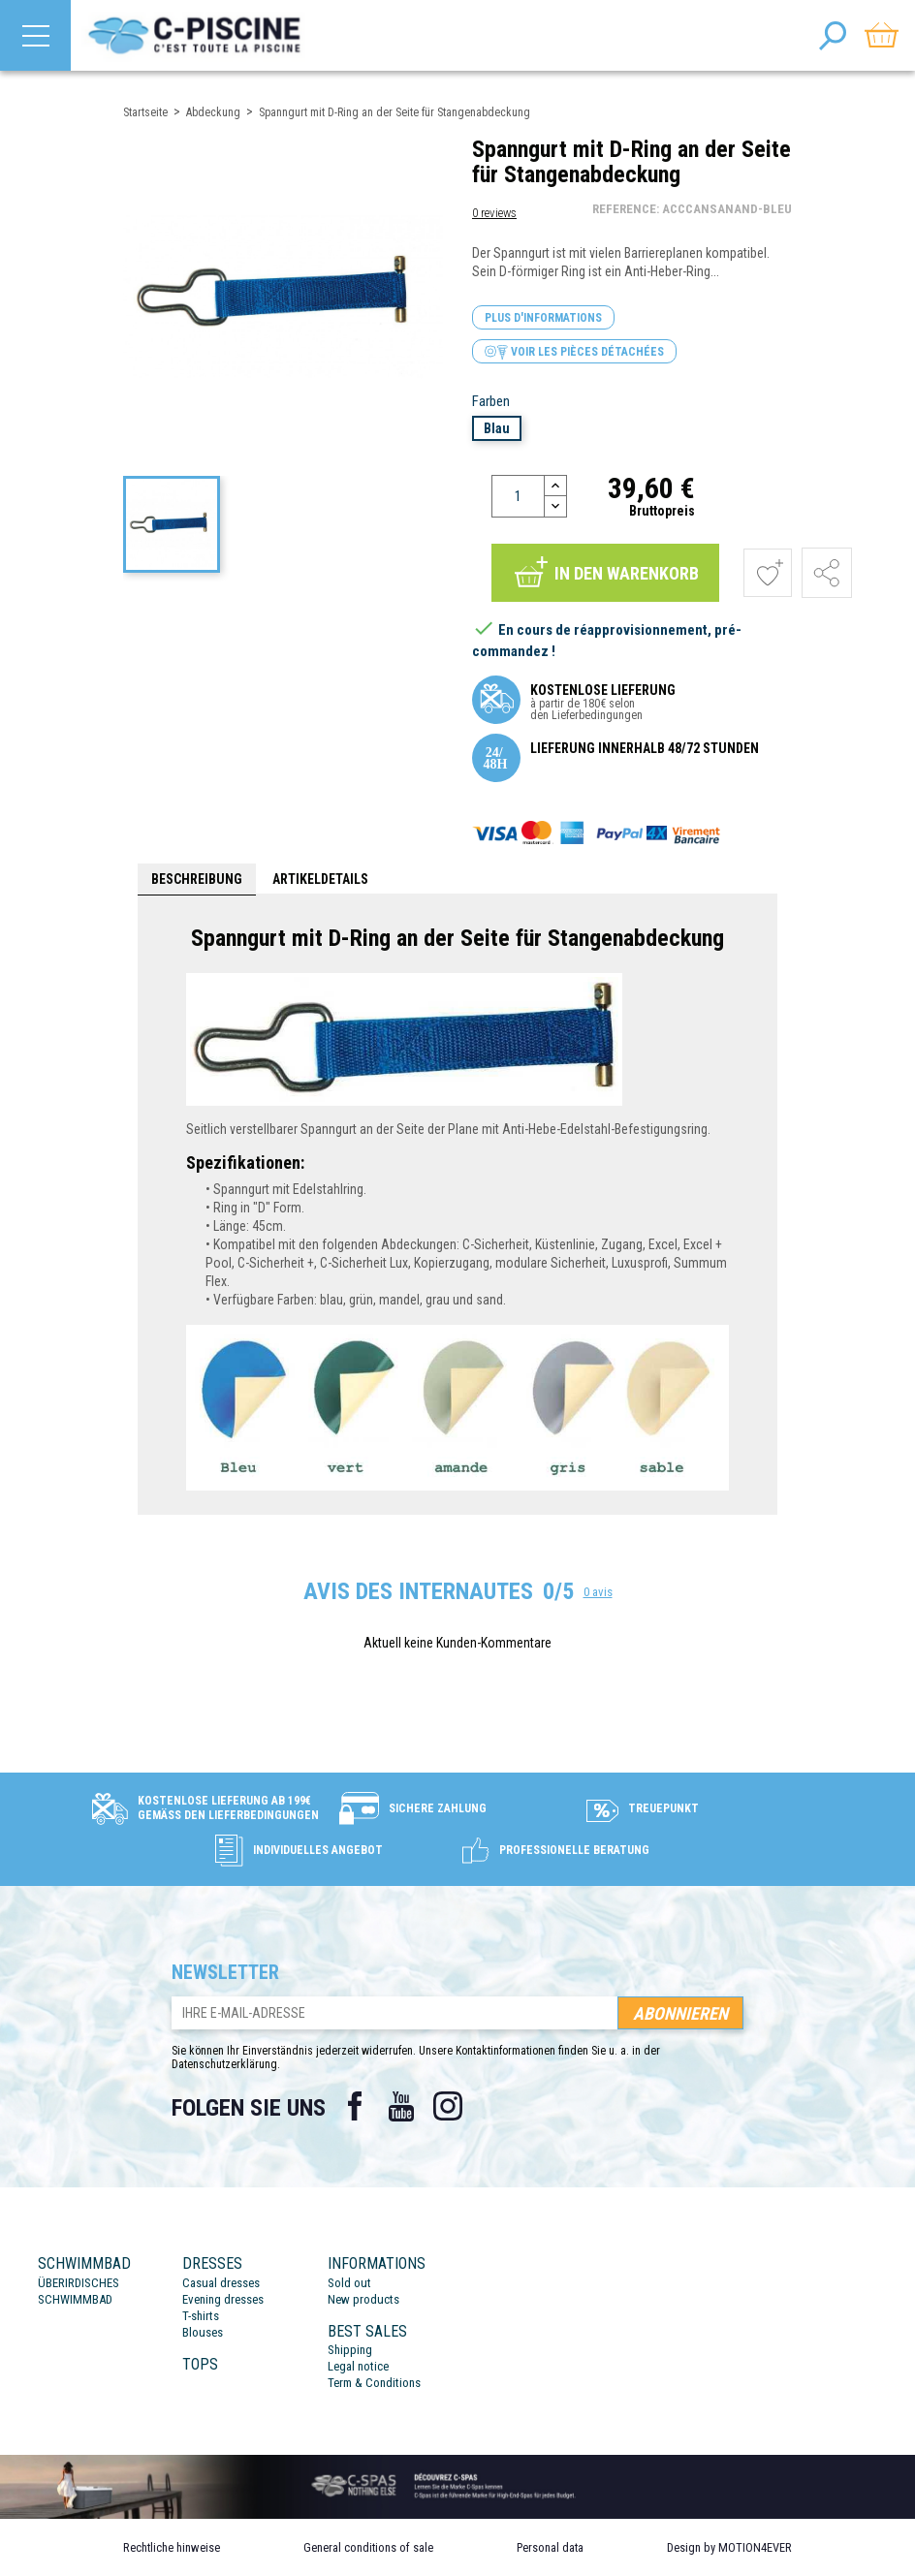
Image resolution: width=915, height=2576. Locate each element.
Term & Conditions (374, 2382)
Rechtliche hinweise (171, 2547)
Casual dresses (221, 2283)
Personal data (550, 2547)
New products (363, 2299)
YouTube (401, 2106)
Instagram (447, 2106)
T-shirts (200, 2316)
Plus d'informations (543, 318)
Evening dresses (223, 2299)
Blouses (202, 2332)
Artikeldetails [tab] (320, 879)
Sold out (349, 2283)
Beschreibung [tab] (196, 879)
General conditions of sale (368, 2547)
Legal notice (358, 2366)
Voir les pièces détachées (574, 352)
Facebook (354, 2106)
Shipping (350, 2349)
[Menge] (518, 496)
